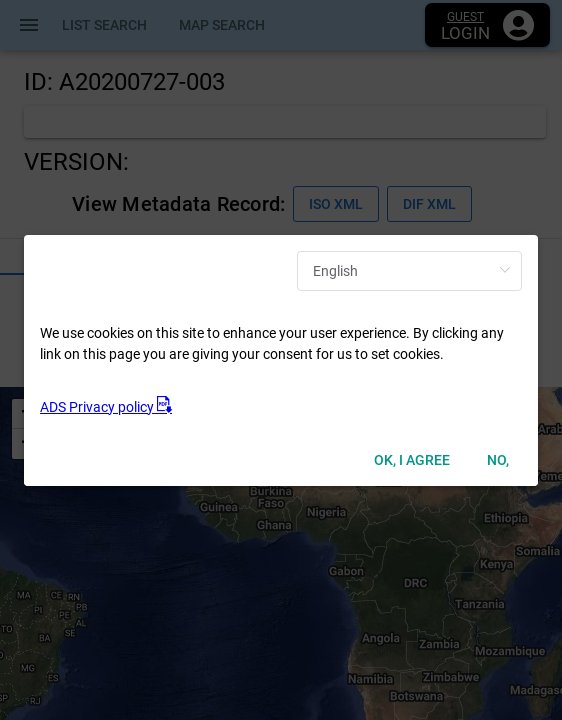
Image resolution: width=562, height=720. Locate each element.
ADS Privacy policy (106, 407)
